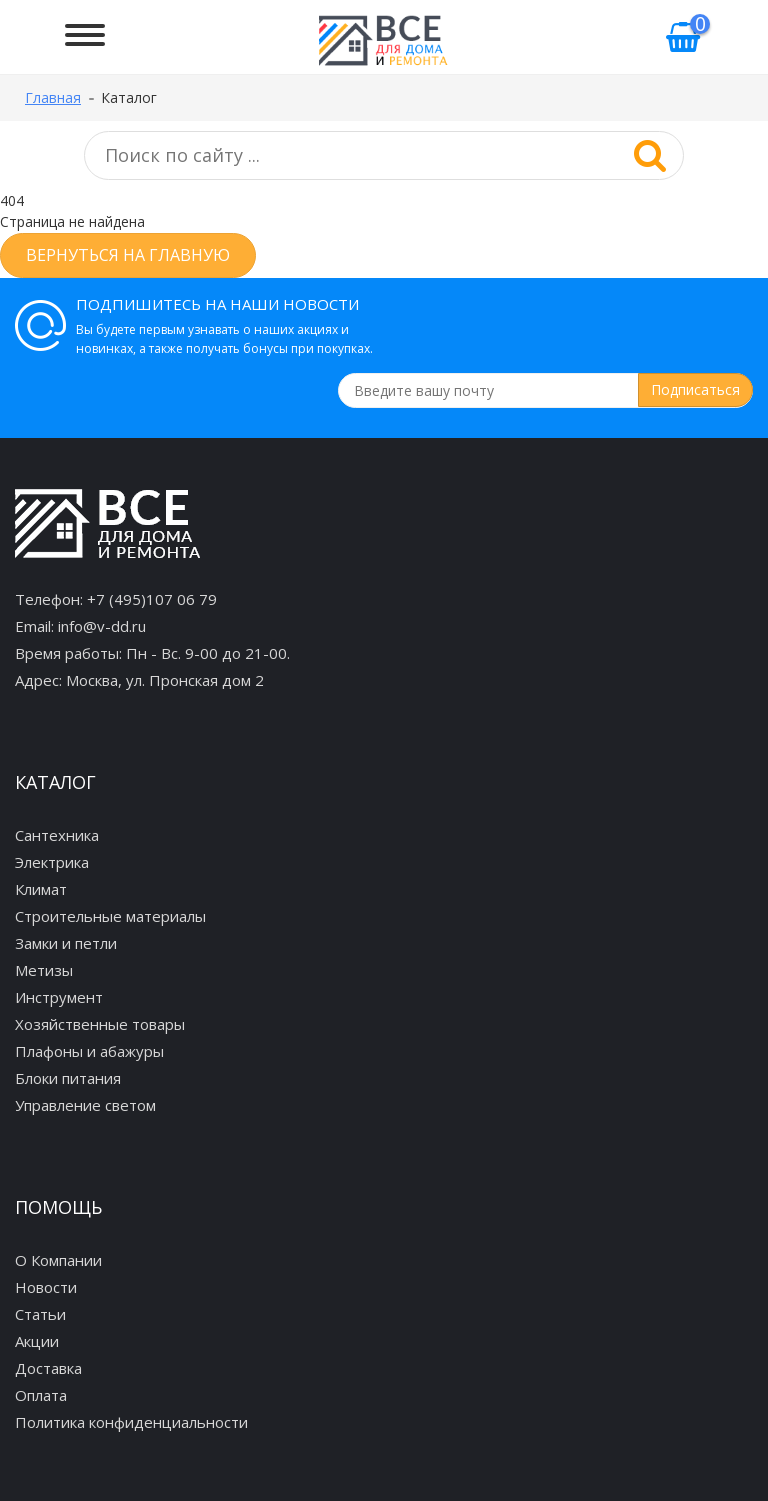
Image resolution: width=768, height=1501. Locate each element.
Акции (37, 1341)
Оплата (41, 1395)
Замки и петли (66, 943)
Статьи (40, 1314)
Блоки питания (68, 1078)
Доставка (48, 1368)
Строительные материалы (110, 916)
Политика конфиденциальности (131, 1422)
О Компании (58, 1260)
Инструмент (59, 997)
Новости (46, 1287)
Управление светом (85, 1105)
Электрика (52, 862)
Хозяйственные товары (100, 1024)
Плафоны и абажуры (89, 1051)
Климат (41, 889)
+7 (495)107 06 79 (152, 599)
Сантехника (57, 835)
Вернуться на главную (128, 255)
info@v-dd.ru (102, 626)
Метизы (44, 970)
